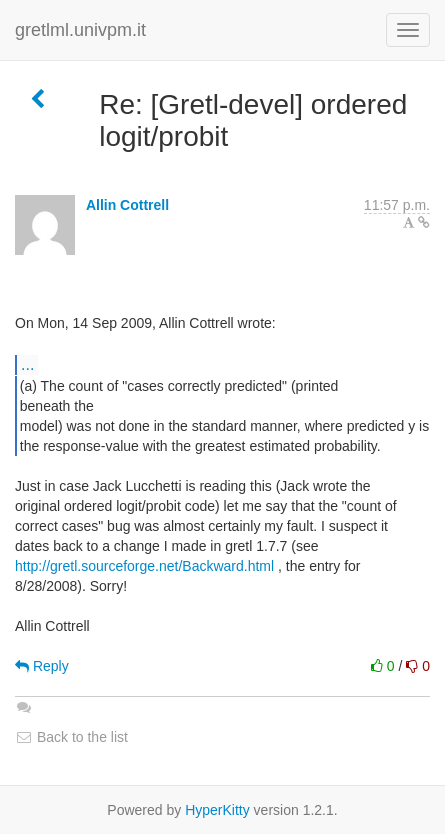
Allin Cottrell (127, 205)
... (27, 364)
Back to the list (71, 737)
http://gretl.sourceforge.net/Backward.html (144, 566)
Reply (42, 666)
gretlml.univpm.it (80, 30)
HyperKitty (217, 810)
